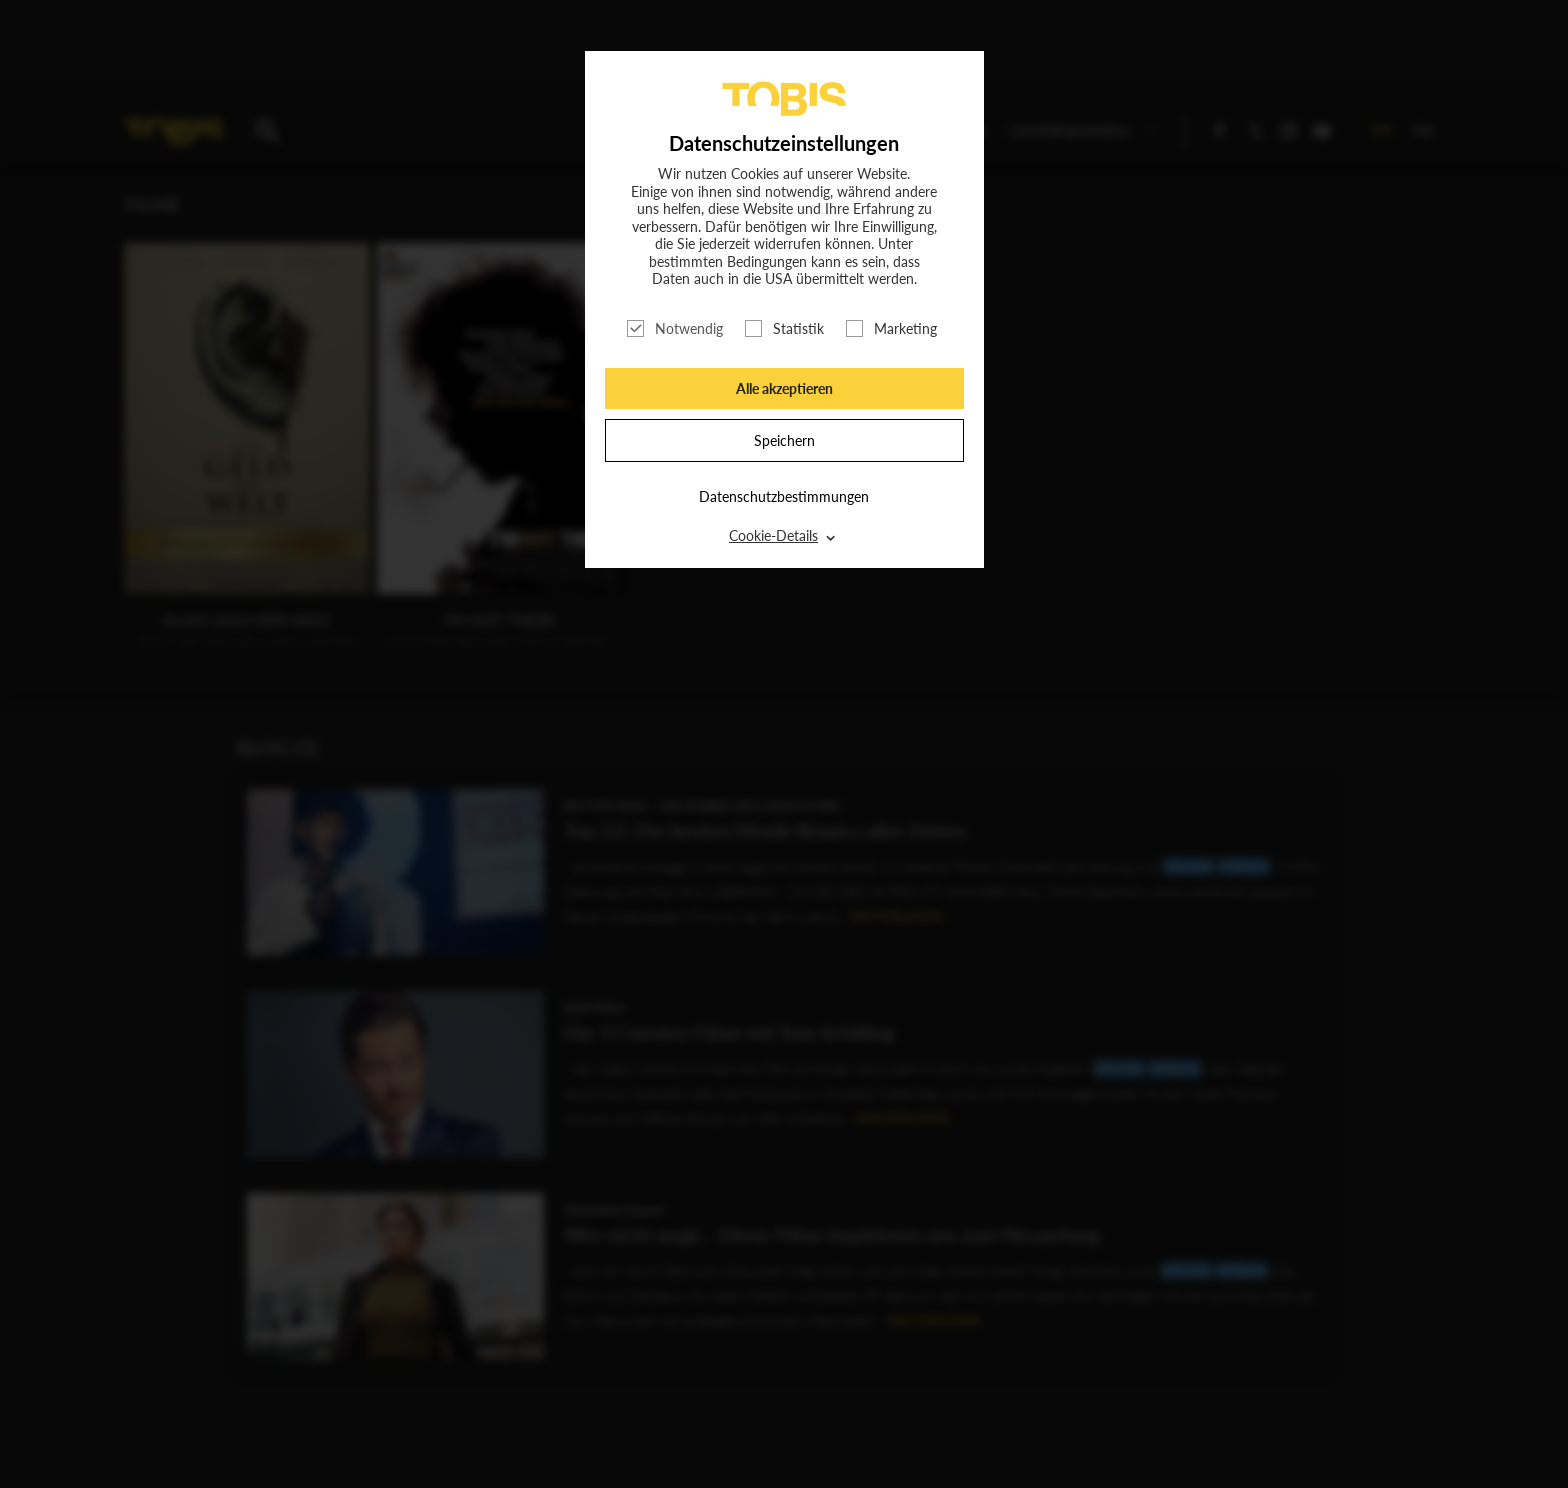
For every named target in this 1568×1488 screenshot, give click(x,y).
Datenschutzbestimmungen (784, 496)
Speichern (784, 440)
